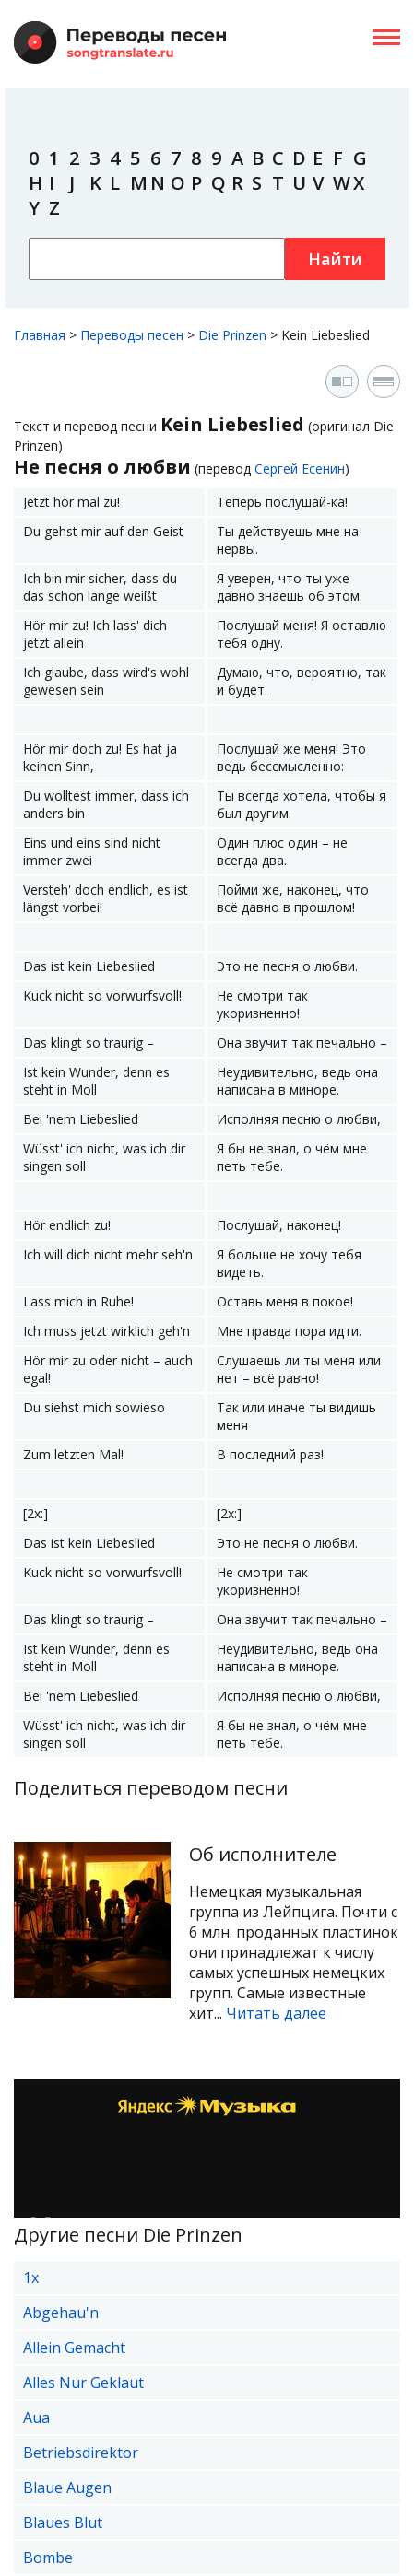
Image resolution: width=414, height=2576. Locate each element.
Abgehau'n (61, 2312)
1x (31, 2277)
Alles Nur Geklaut (83, 2382)
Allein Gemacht (74, 2347)
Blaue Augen (67, 2487)
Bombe (48, 2557)
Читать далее (276, 2013)
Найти (335, 259)
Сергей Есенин (299, 468)
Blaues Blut (62, 2522)
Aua (36, 2417)
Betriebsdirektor (80, 2452)
